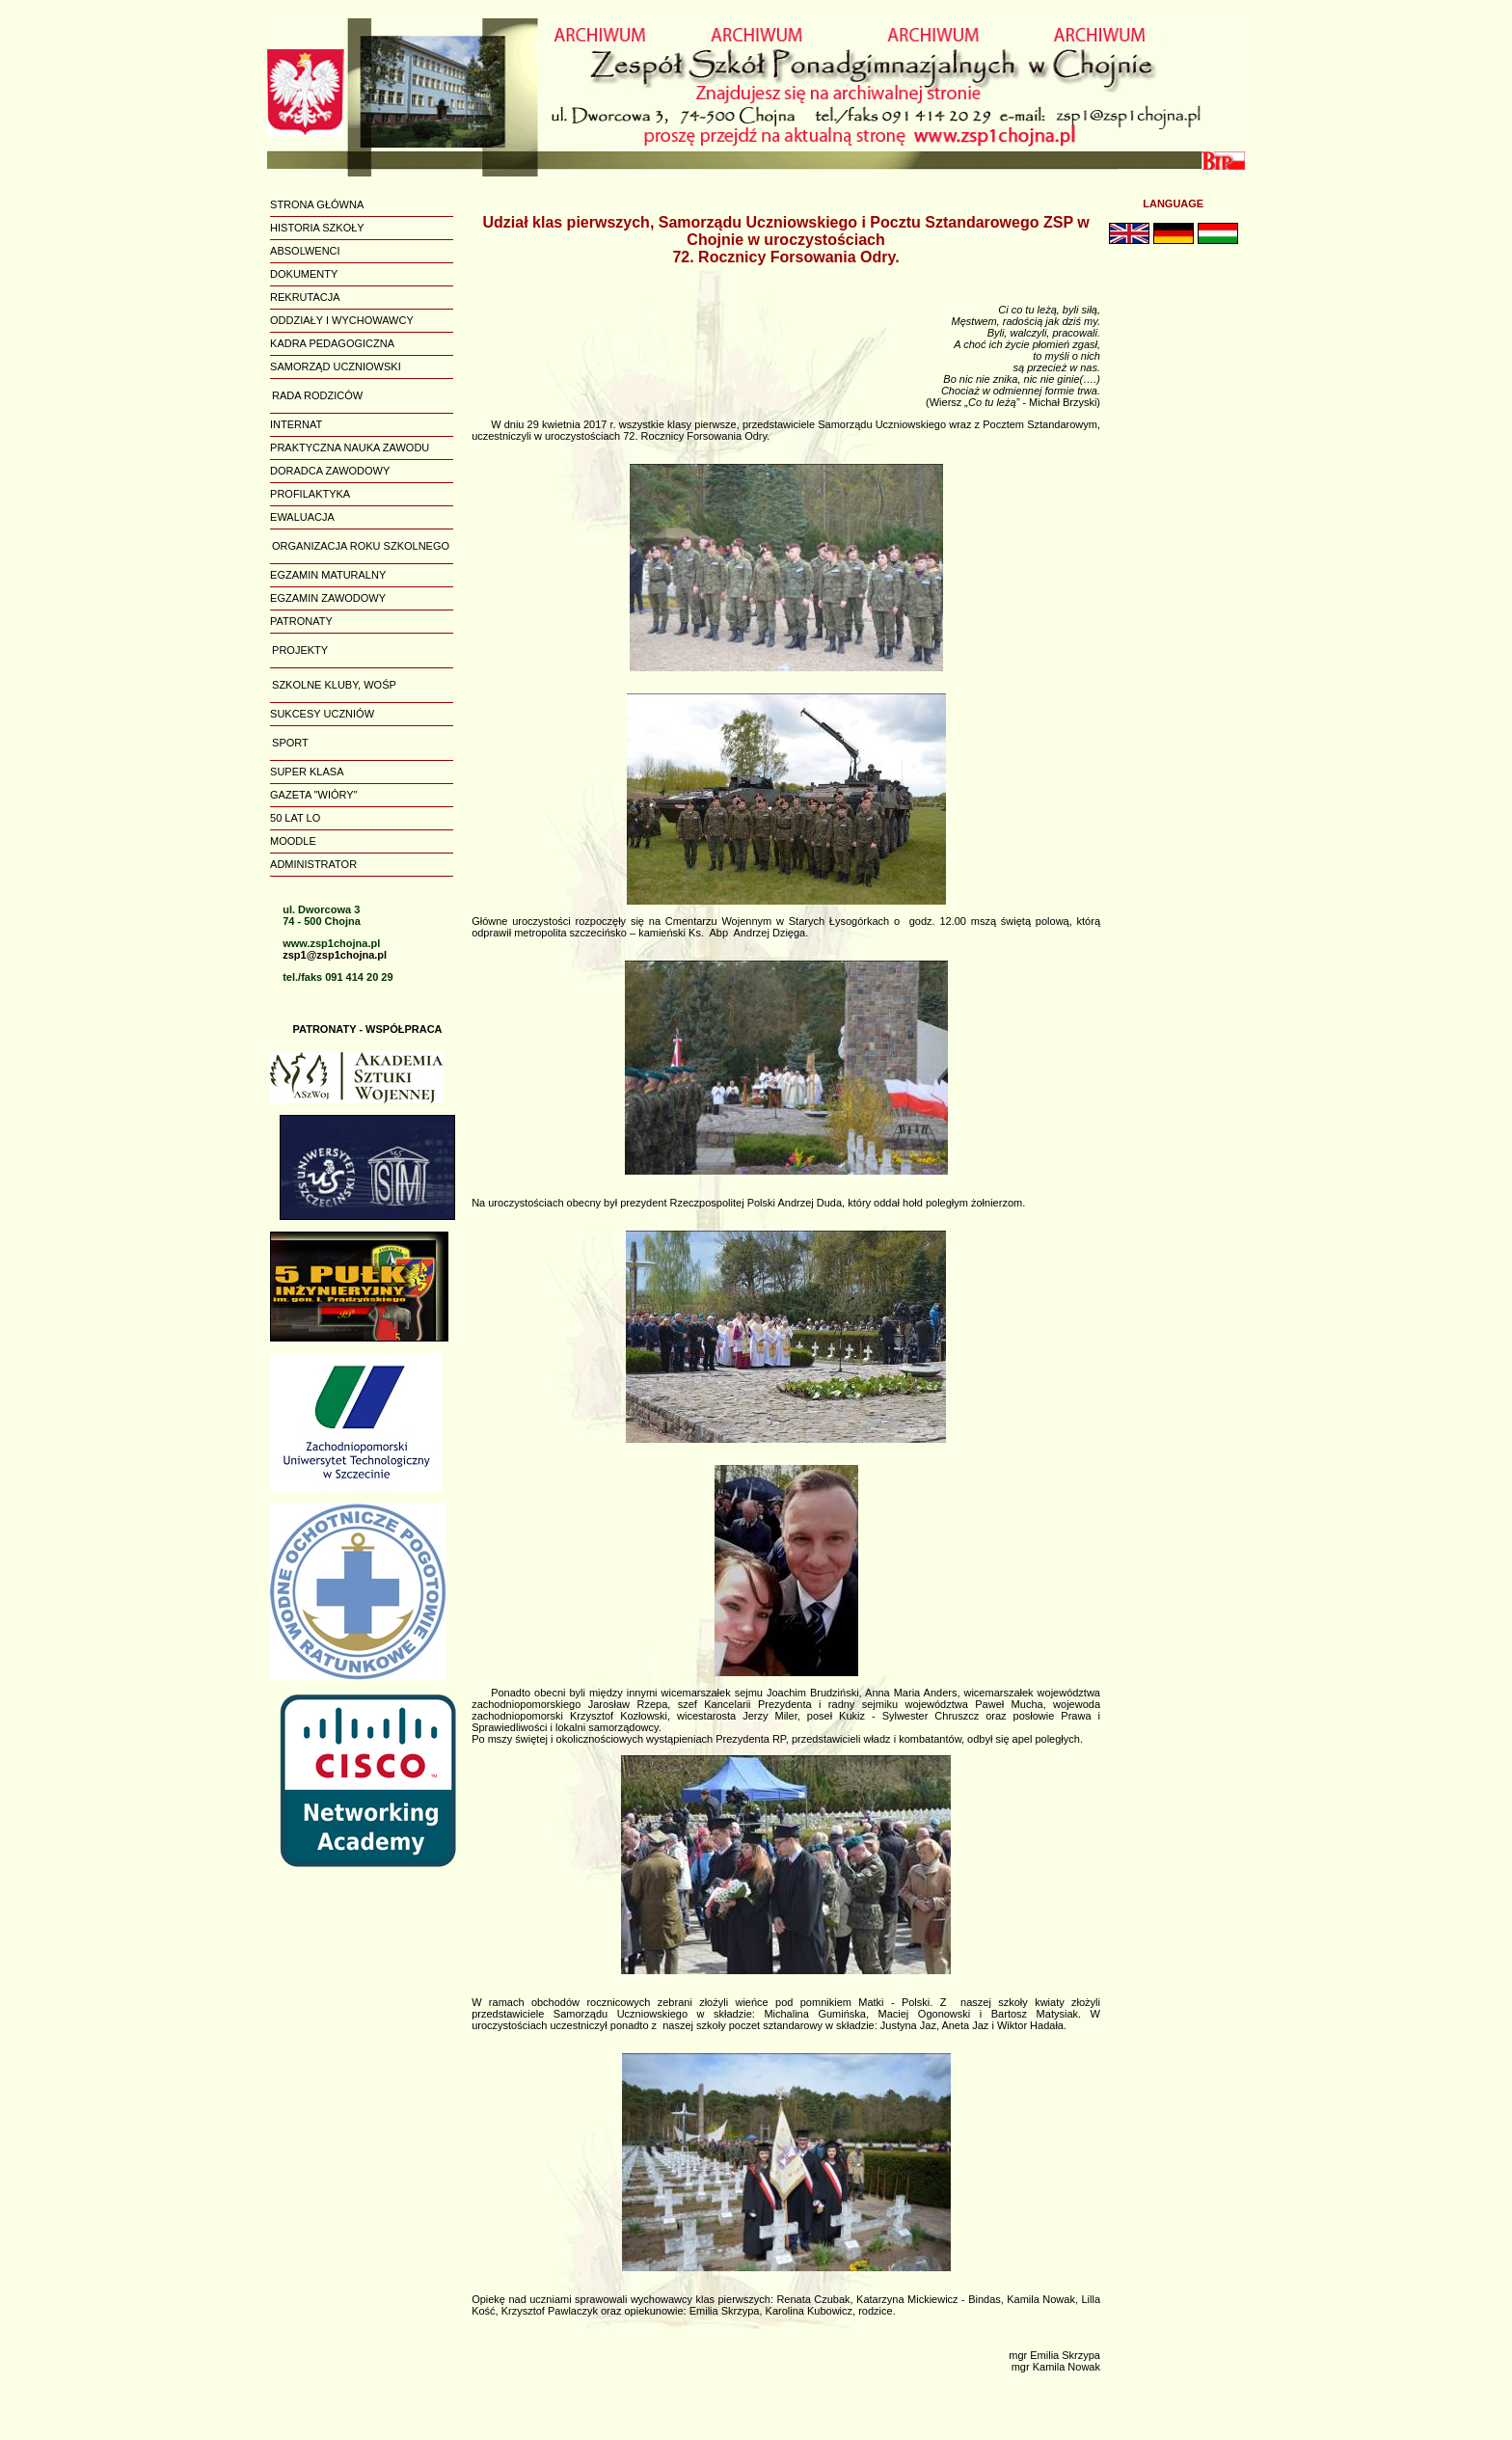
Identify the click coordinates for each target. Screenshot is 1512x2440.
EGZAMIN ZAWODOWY (328, 598)
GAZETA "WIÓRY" (314, 794)
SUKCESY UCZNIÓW (322, 713)
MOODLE (293, 841)
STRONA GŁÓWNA (317, 204)
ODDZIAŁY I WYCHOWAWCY (342, 320)
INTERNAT (296, 424)
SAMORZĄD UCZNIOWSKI (335, 366)
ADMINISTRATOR (313, 864)
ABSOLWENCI (305, 251)
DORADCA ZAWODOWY (330, 470)
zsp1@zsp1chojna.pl (335, 955)
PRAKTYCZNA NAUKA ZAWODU (349, 447)
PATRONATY (301, 621)
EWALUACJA (302, 517)
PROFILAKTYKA (310, 494)
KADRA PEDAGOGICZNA (332, 343)
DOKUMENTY (304, 274)
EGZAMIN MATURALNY (328, 575)
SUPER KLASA (306, 771)
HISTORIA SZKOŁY (317, 227)
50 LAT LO (295, 818)
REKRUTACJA (305, 297)
